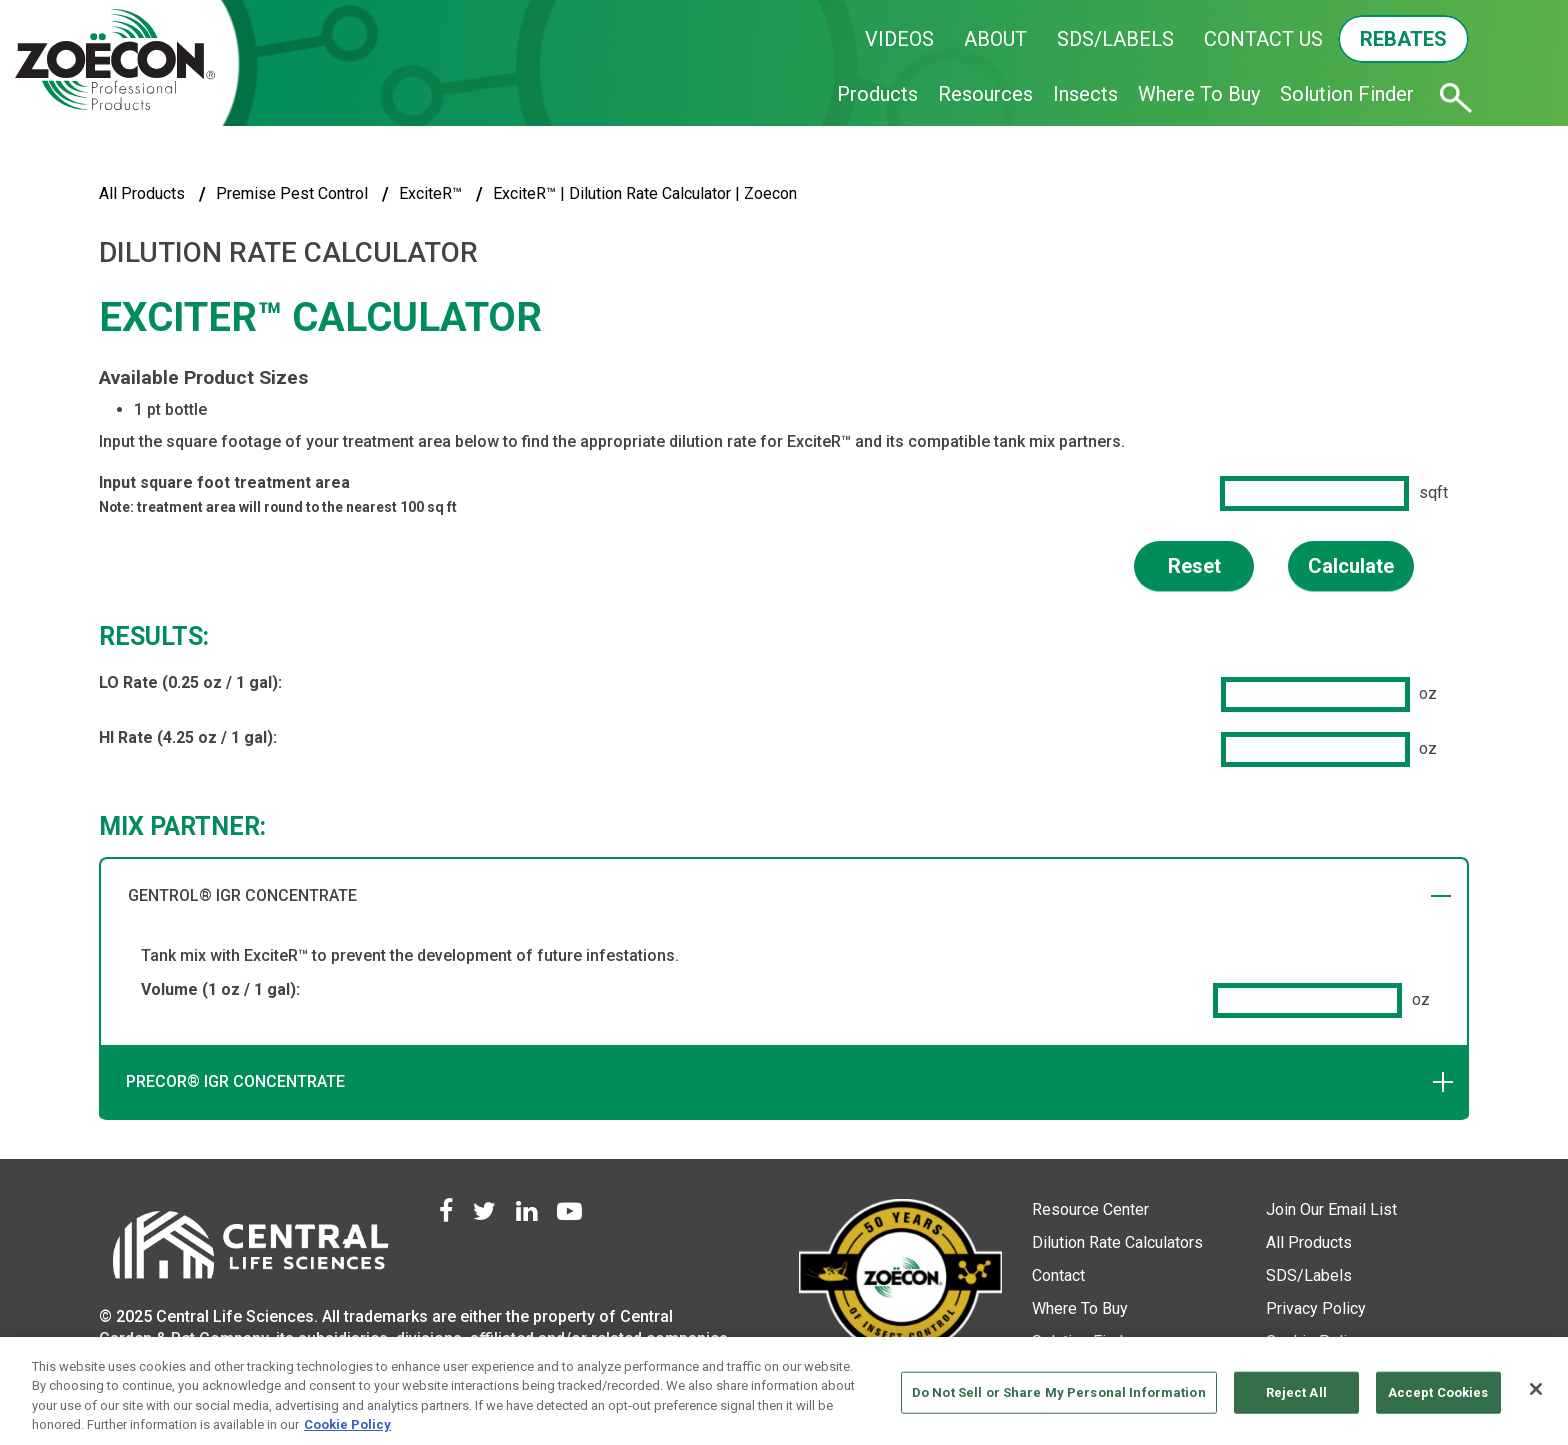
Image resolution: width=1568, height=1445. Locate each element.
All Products (142, 193)
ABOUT (995, 39)
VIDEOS (899, 39)
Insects (1085, 94)
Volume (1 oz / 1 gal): (220, 989)
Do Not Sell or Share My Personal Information (1059, 1392)
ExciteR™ (430, 193)
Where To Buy (1199, 94)
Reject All (1296, 1392)
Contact (1058, 1275)
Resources (985, 94)
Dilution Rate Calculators (1117, 1242)
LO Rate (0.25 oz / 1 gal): (190, 682)
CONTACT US (1263, 39)
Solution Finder (1347, 94)
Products (877, 94)
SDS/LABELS (1115, 39)
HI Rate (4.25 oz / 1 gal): (188, 737)
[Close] (1536, 1389)
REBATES (1403, 39)
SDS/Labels (1309, 1275)
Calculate (1351, 566)
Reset (1194, 566)
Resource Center (1090, 1209)
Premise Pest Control (292, 193)
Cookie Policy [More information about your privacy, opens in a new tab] (347, 1424)
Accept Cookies (1438, 1392)
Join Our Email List (1331, 1209)
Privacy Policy (1316, 1308)
